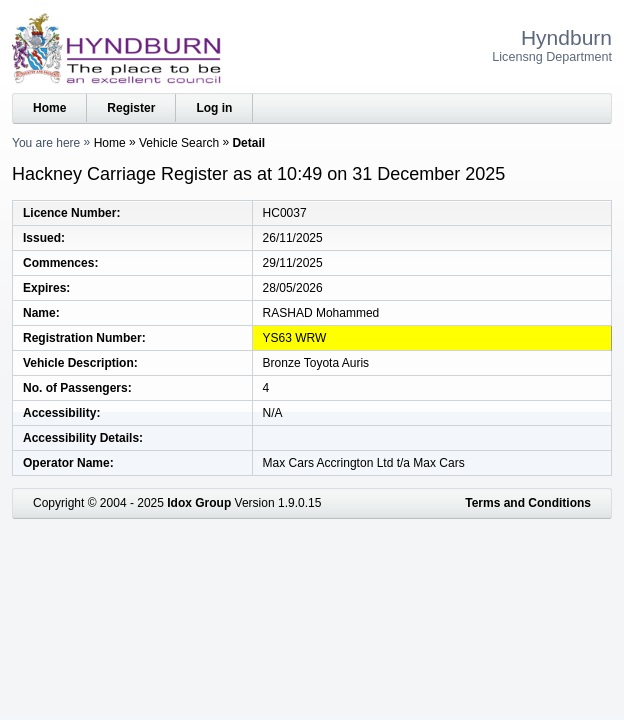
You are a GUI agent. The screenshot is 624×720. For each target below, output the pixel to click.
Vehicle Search (179, 143)
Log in (214, 108)
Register (131, 108)
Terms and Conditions (528, 503)
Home (49, 108)
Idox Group (199, 503)
